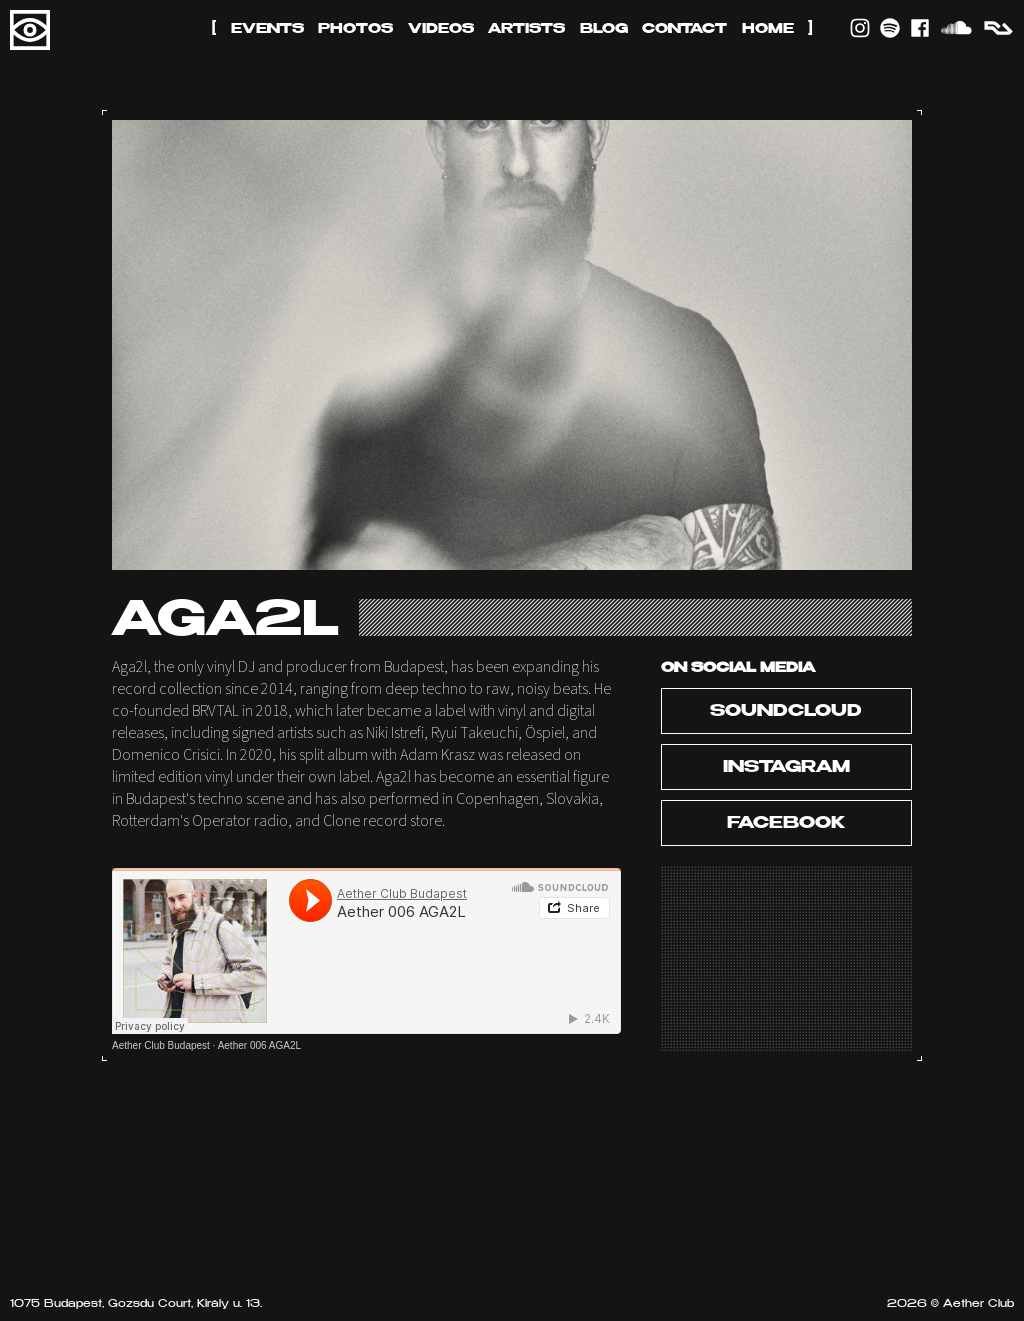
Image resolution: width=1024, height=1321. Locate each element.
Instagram (786, 768)
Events (267, 29)
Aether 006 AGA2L (259, 1045)
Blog (604, 29)
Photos (355, 29)
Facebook (786, 824)
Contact (684, 29)
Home (768, 29)
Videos (441, 29)
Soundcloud (786, 712)
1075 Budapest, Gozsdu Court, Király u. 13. (136, 1304)
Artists (526, 29)
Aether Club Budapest (161, 1045)
